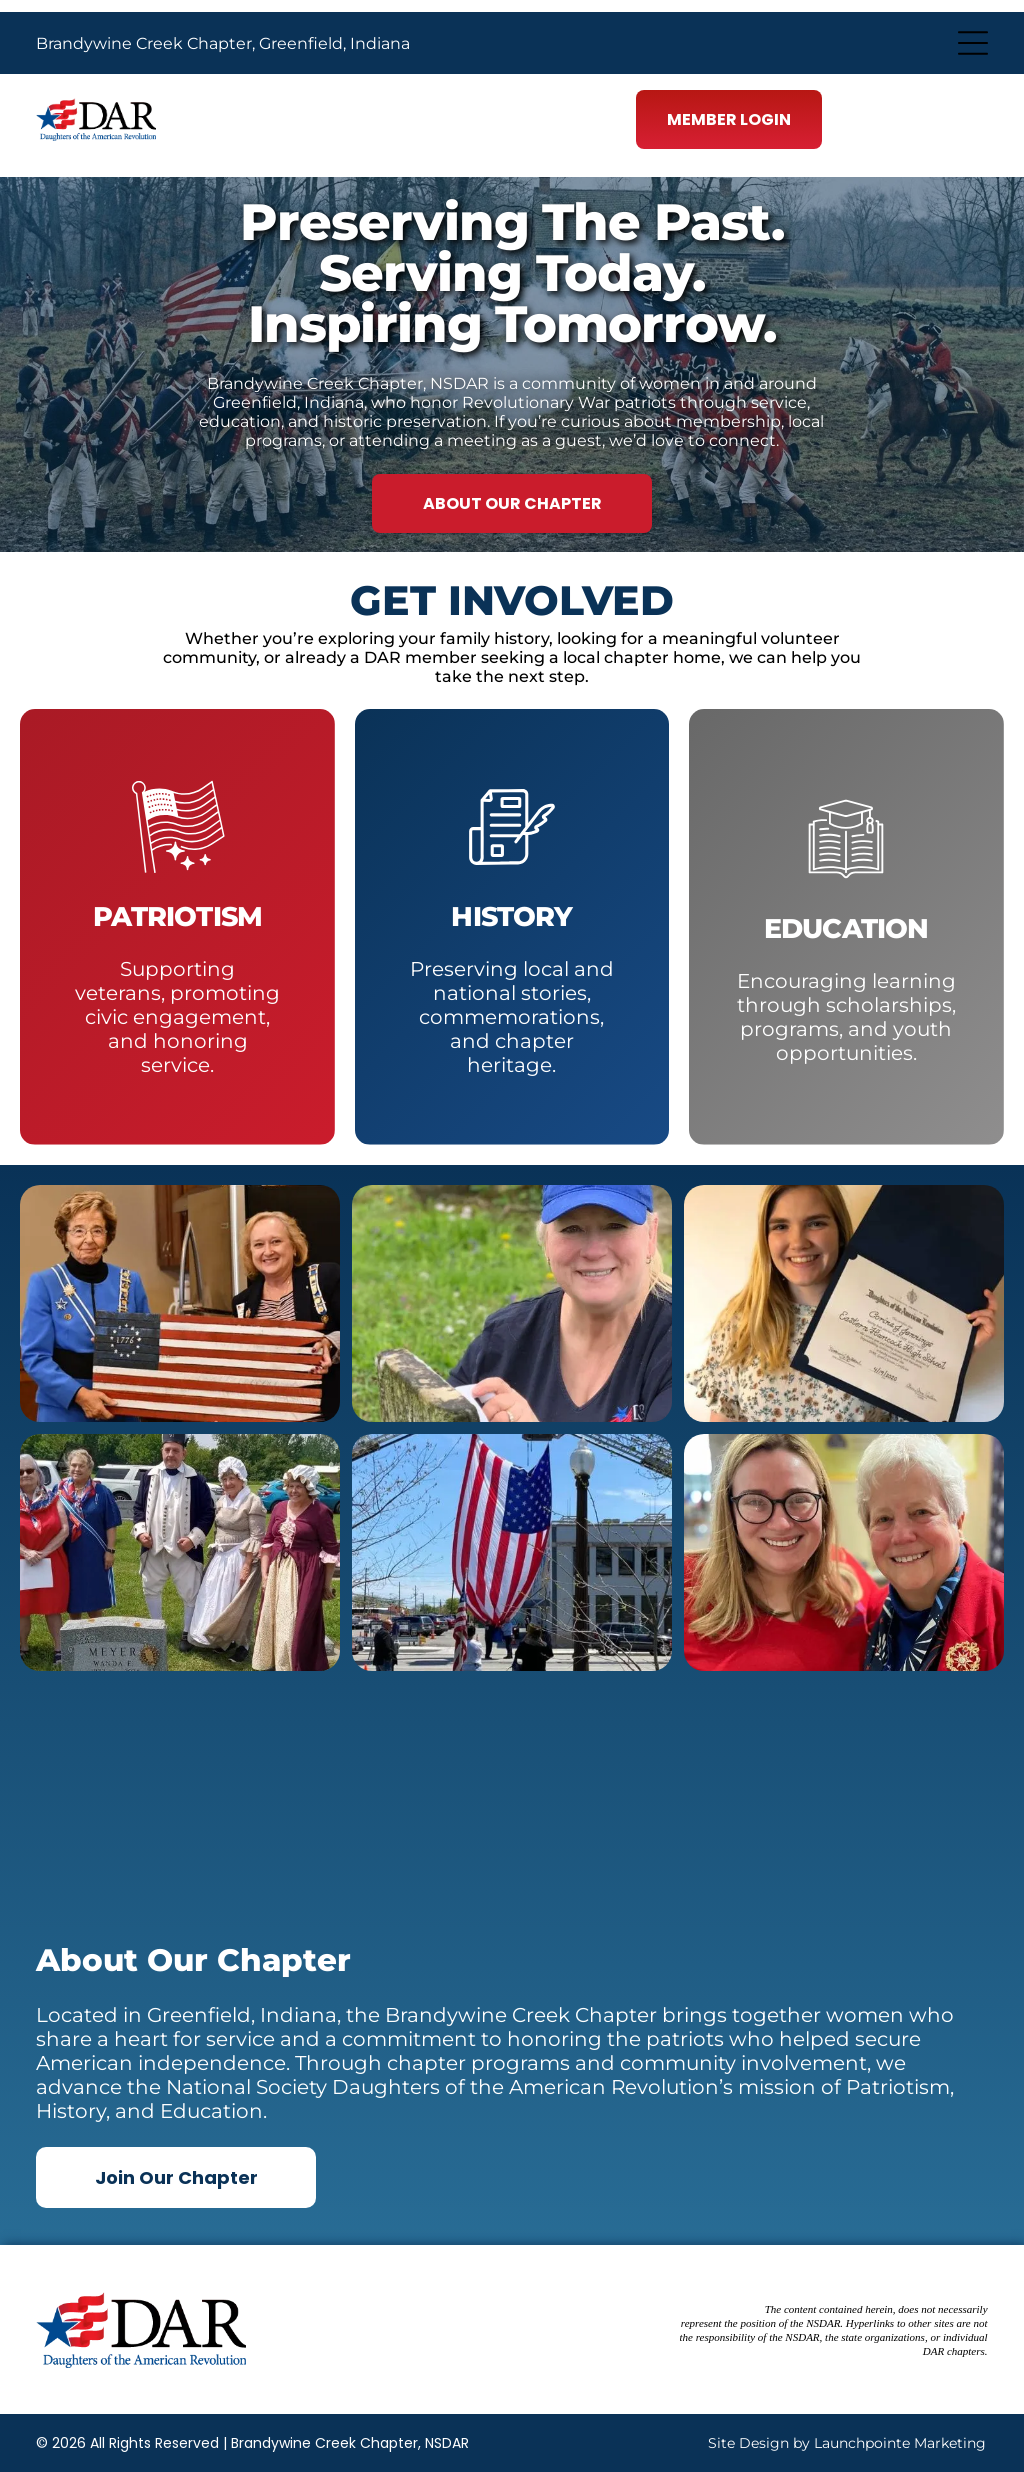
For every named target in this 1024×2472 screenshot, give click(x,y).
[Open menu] (973, 43)
